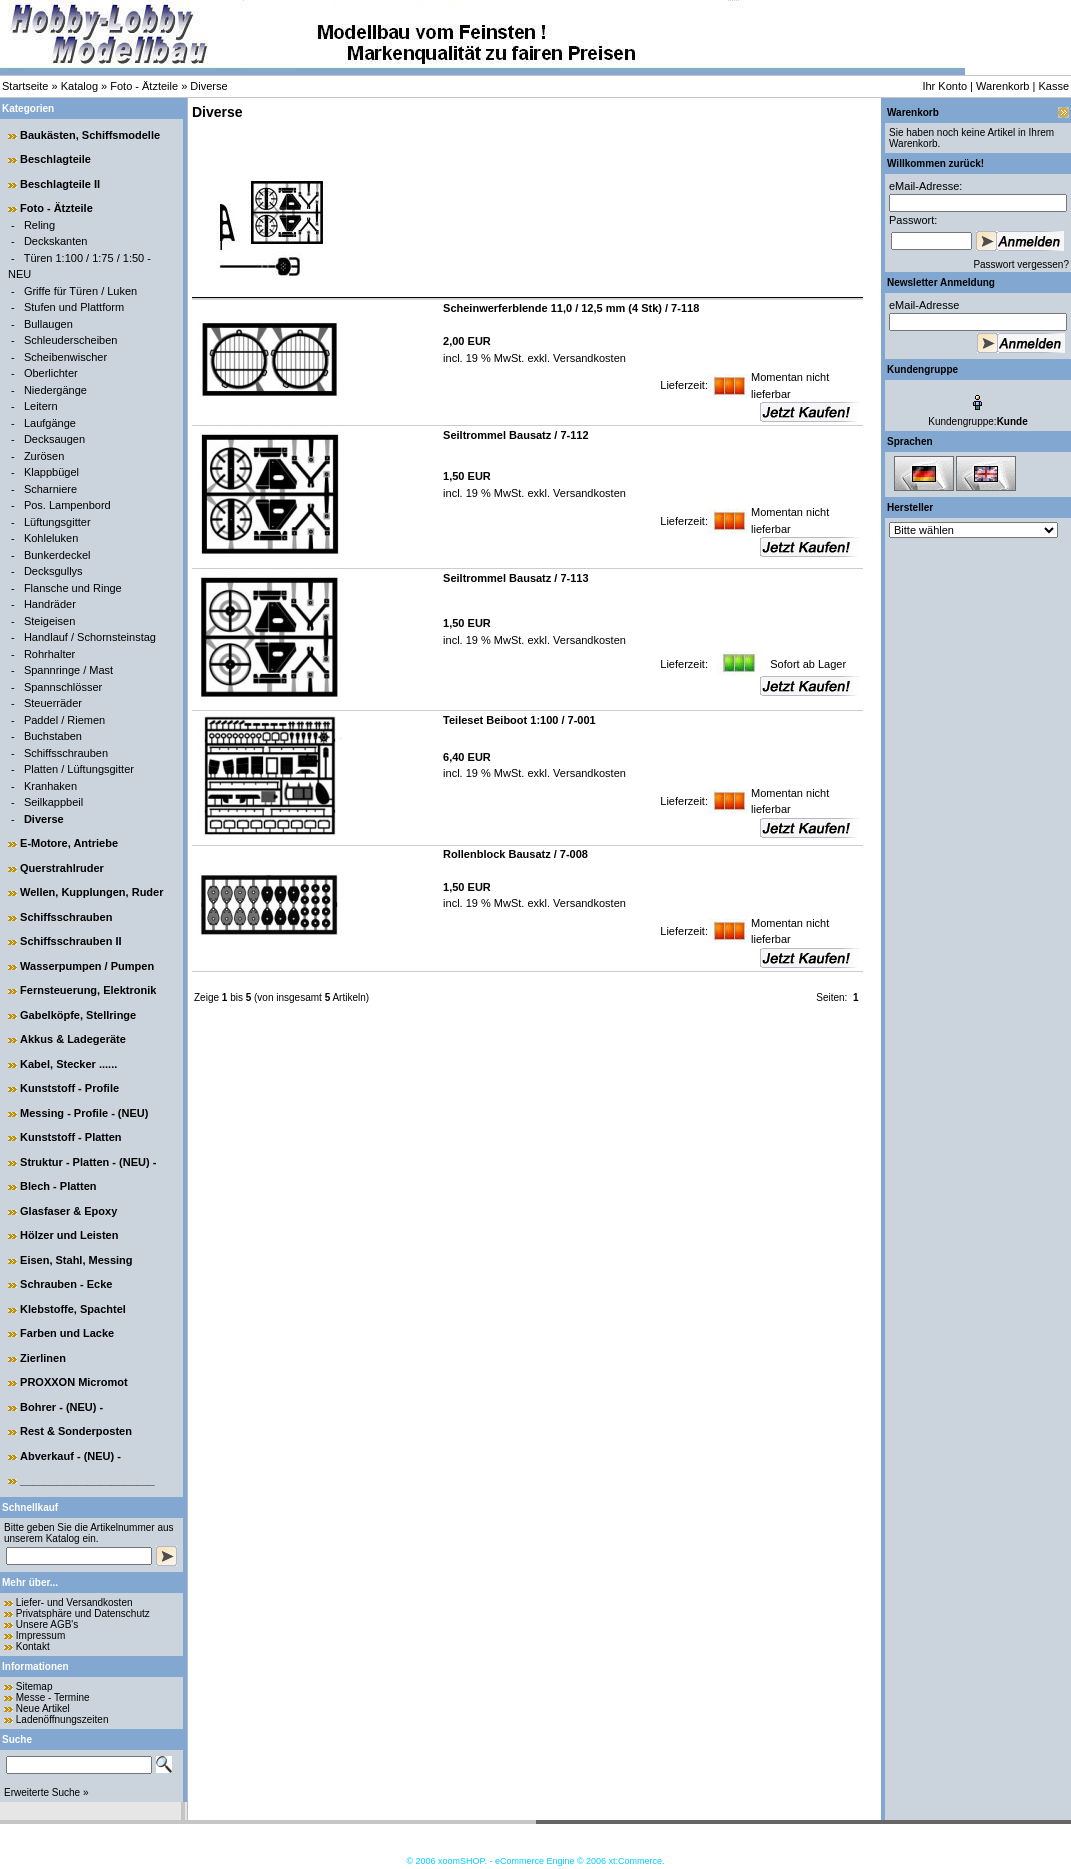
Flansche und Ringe (73, 588)
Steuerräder (53, 703)
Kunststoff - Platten (70, 1137)
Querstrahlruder (62, 868)
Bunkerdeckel (57, 555)
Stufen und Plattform (74, 307)
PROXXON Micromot (74, 1382)
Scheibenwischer (65, 357)
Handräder (50, 604)
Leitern (41, 406)
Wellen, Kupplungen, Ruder (91, 892)
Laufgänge (50, 423)
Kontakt (33, 1646)
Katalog (79, 86)
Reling (39, 225)
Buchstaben (53, 736)
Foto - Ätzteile (144, 86)
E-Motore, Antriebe (69, 843)
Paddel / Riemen (64, 720)
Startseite (25, 86)
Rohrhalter (49, 654)
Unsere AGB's (47, 1624)
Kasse (1053, 86)
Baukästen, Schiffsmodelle (90, 135)
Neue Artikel (43, 1708)
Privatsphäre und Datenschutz (83, 1613)
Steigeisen (49, 621)
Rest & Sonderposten (76, 1431)
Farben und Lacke (67, 1333)
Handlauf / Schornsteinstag (90, 637)
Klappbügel (51, 472)
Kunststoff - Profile (69, 1088)
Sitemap (34, 1686)
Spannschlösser (63, 687)
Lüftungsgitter (57, 522)
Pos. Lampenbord (67, 505)
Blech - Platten (58, 1186)
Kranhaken (50, 786)
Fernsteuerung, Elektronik (88, 990)
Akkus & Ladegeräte (73, 1039)
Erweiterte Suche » (46, 1792)
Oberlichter (51, 373)
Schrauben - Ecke (66, 1284)
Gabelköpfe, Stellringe (78, 1015)
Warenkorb (1002, 86)
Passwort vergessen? (1021, 264)
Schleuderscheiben (71, 340)
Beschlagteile (55, 159)
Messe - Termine (53, 1697)
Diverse (208, 86)
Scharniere (50, 489)
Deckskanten (56, 241)
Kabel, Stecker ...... (68, 1064)
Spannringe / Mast (68, 670)
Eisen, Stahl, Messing (76, 1260)
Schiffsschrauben (66, 753)
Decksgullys (53, 571)
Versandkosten (588, 358)
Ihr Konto (944, 86)
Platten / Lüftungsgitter (79, 769)
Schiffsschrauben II (70, 941)
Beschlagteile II (60, 184)
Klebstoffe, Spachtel (73, 1309)
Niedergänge (55, 390)
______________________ (87, 1480)
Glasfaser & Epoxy (68, 1211)
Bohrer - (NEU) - (61, 1407)
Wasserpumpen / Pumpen (87, 966)
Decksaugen (54, 439)
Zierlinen (43, 1358)
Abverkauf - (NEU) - (70, 1456)
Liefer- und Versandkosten (74, 1602)
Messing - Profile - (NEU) (84, 1113)
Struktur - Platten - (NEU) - (88, 1162)
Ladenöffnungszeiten (62, 1719)
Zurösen (44, 456)
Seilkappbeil (53, 802)
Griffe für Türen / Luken (80, 291)
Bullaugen (48, 324)
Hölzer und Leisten (69, 1235)
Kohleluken (51, 538)
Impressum (40, 1635)
